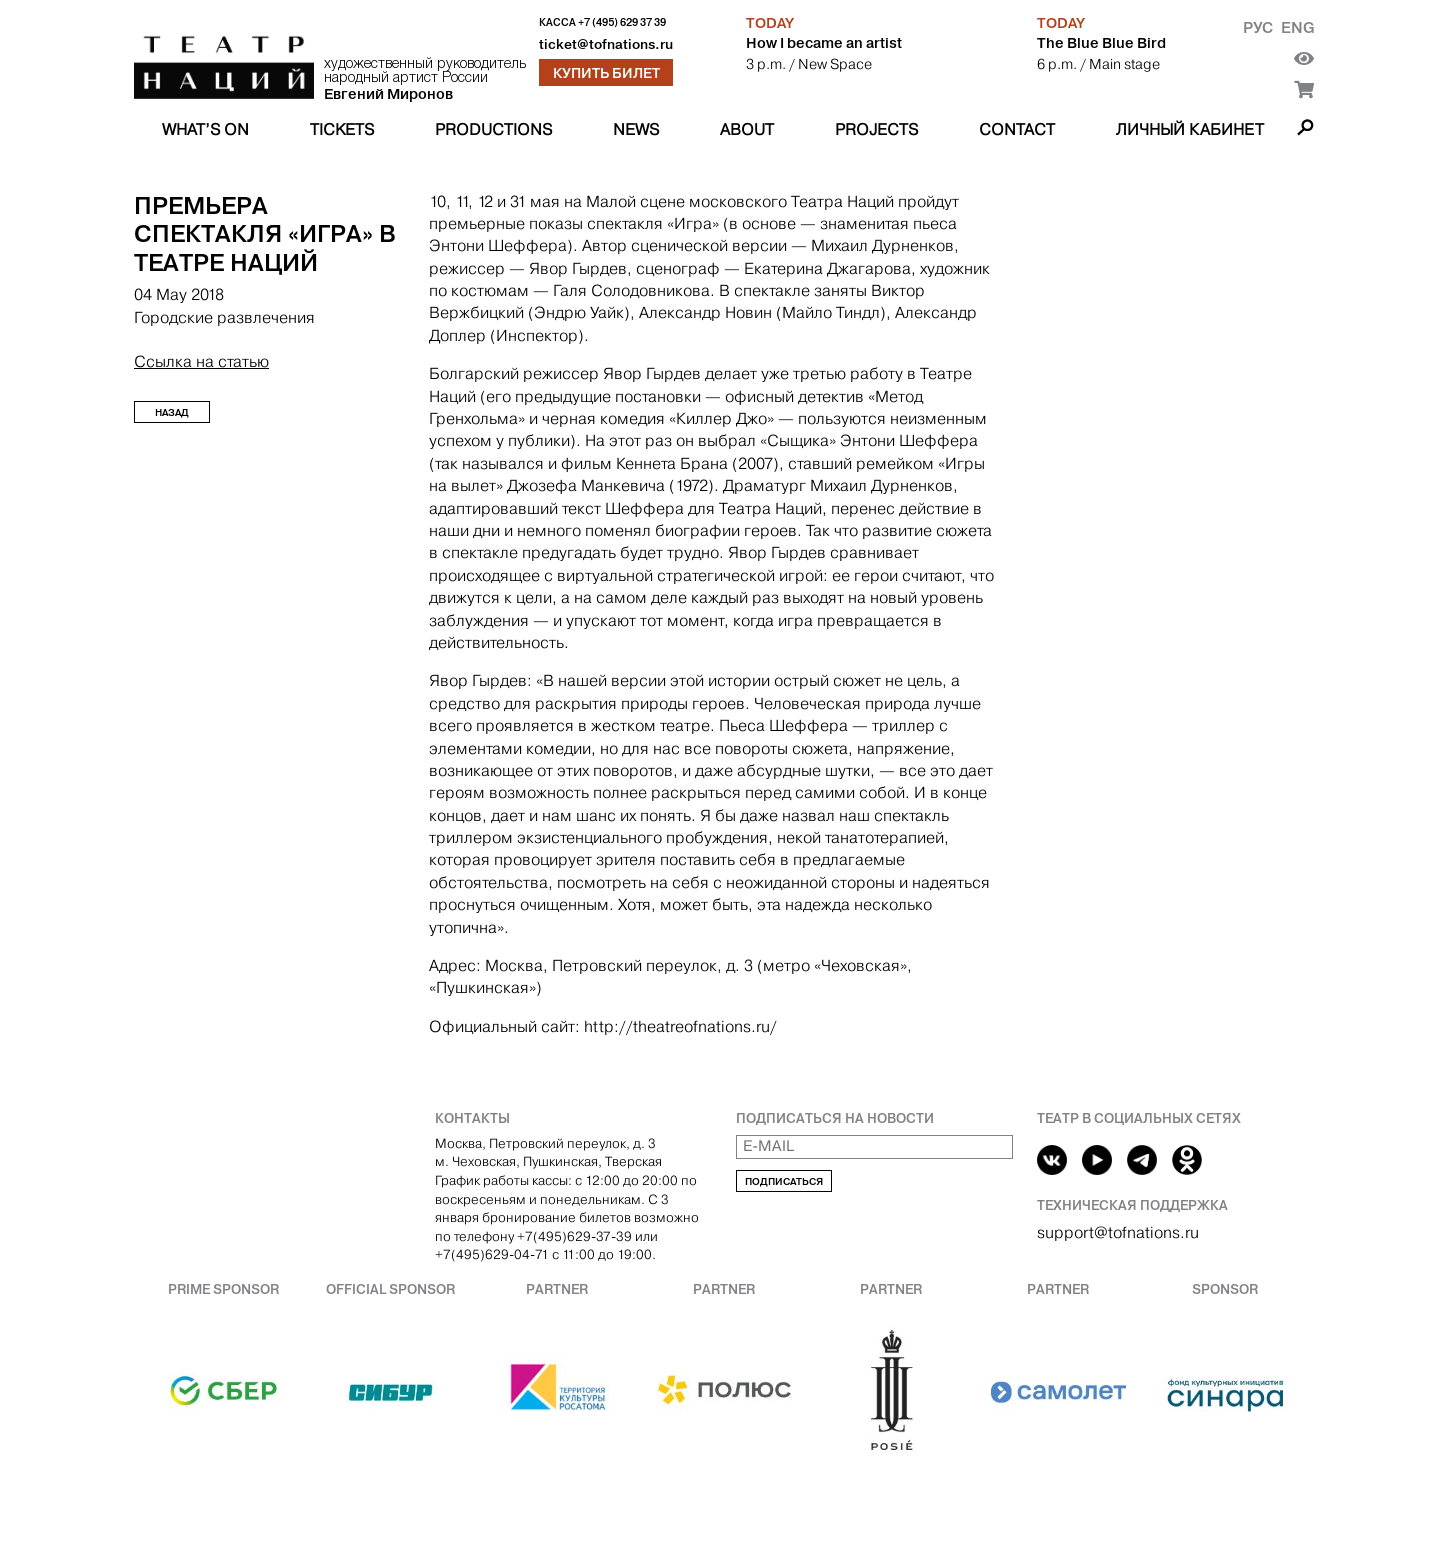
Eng (1297, 27)
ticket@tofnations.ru (606, 44)
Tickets (342, 129)
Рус (1258, 27)
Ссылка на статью (201, 361)
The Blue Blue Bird (1101, 43)
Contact (1017, 129)
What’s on (205, 129)
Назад (172, 412)
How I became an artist (824, 43)
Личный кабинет (1190, 129)
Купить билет (606, 73)
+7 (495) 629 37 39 (622, 22)
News (636, 129)
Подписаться (784, 1181)
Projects (876, 129)
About (747, 129)
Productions (493, 129)
